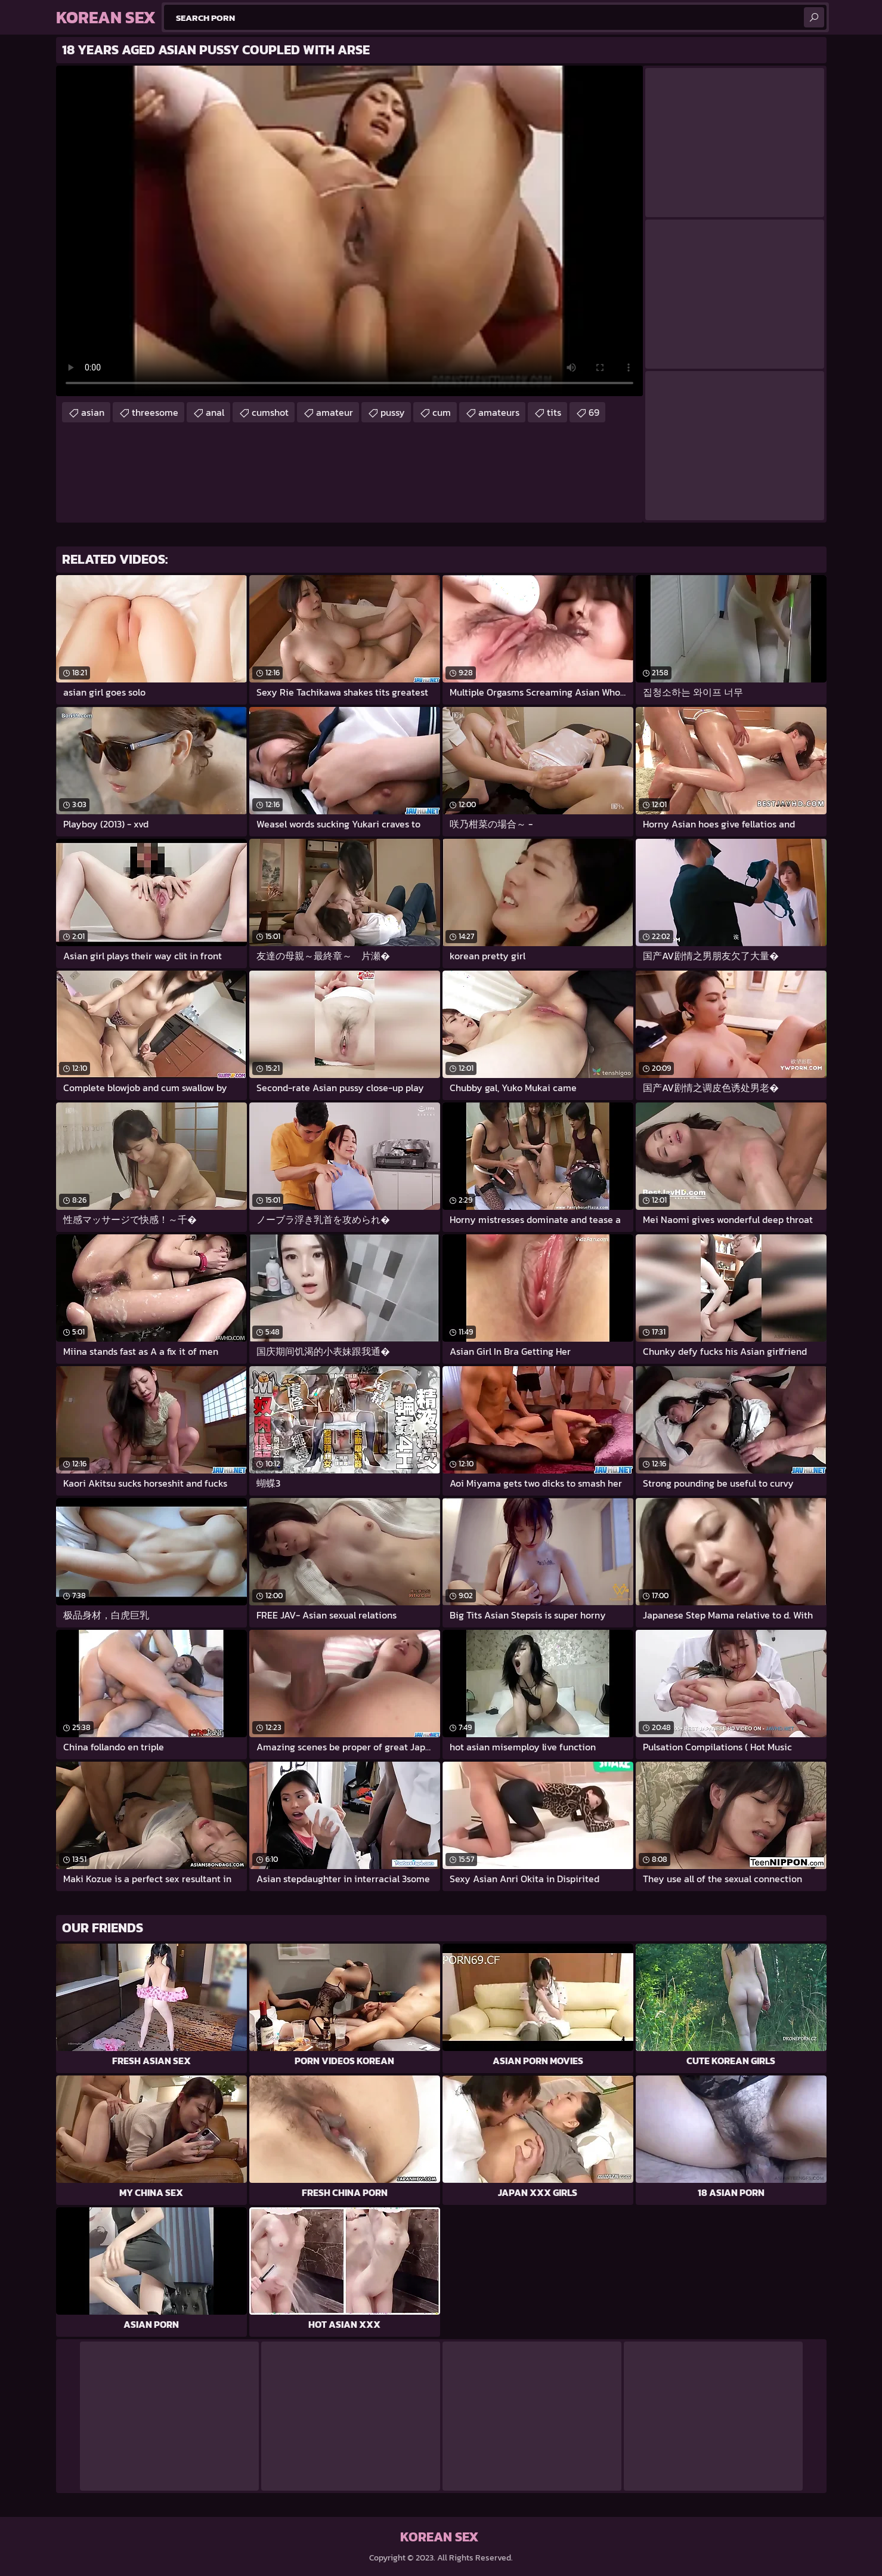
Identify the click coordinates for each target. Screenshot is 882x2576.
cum (441, 412)
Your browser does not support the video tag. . (349, 231)
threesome (155, 412)
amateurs (498, 412)
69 (594, 412)
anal (215, 412)
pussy (392, 412)
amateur (334, 412)
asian (92, 412)
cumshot (270, 412)
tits (554, 412)
